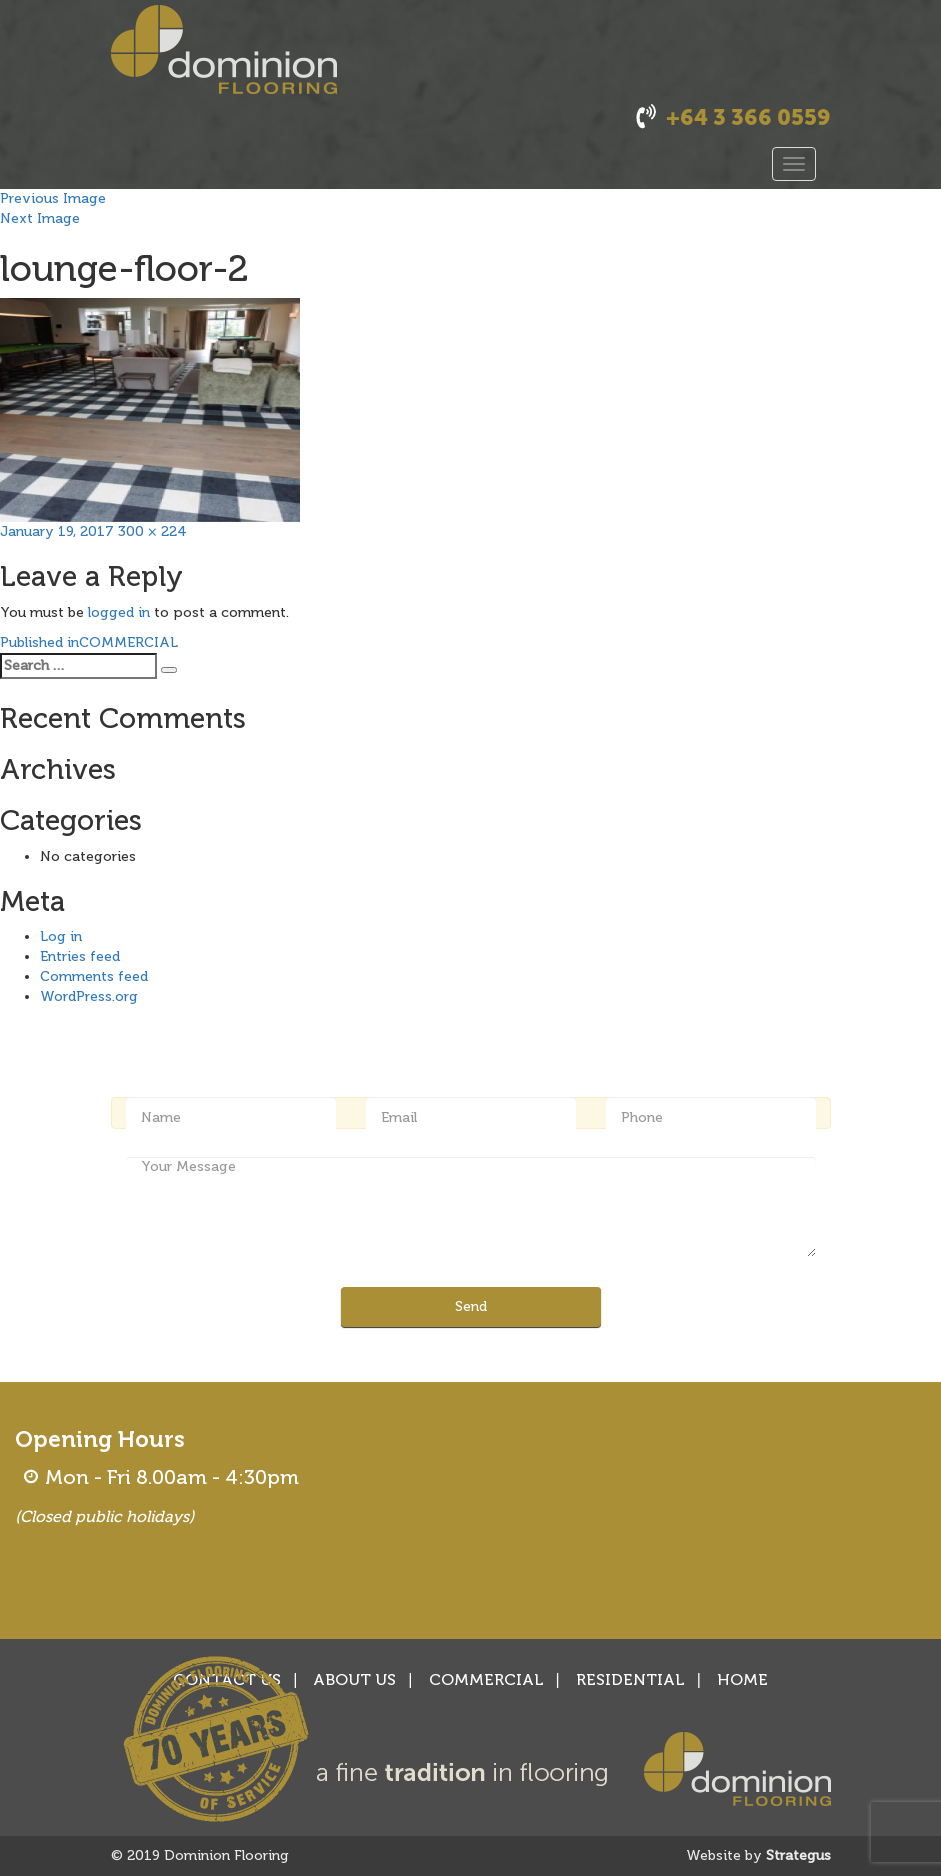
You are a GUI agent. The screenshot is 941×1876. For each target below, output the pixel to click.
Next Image (40, 218)
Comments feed (94, 976)
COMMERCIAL (486, 1679)
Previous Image (53, 198)
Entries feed (80, 956)
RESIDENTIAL (630, 1679)
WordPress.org (89, 996)
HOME (742, 1679)
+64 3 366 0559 (748, 117)
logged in (119, 612)
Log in (61, 936)
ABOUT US (354, 1679)
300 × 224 (152, 531)
